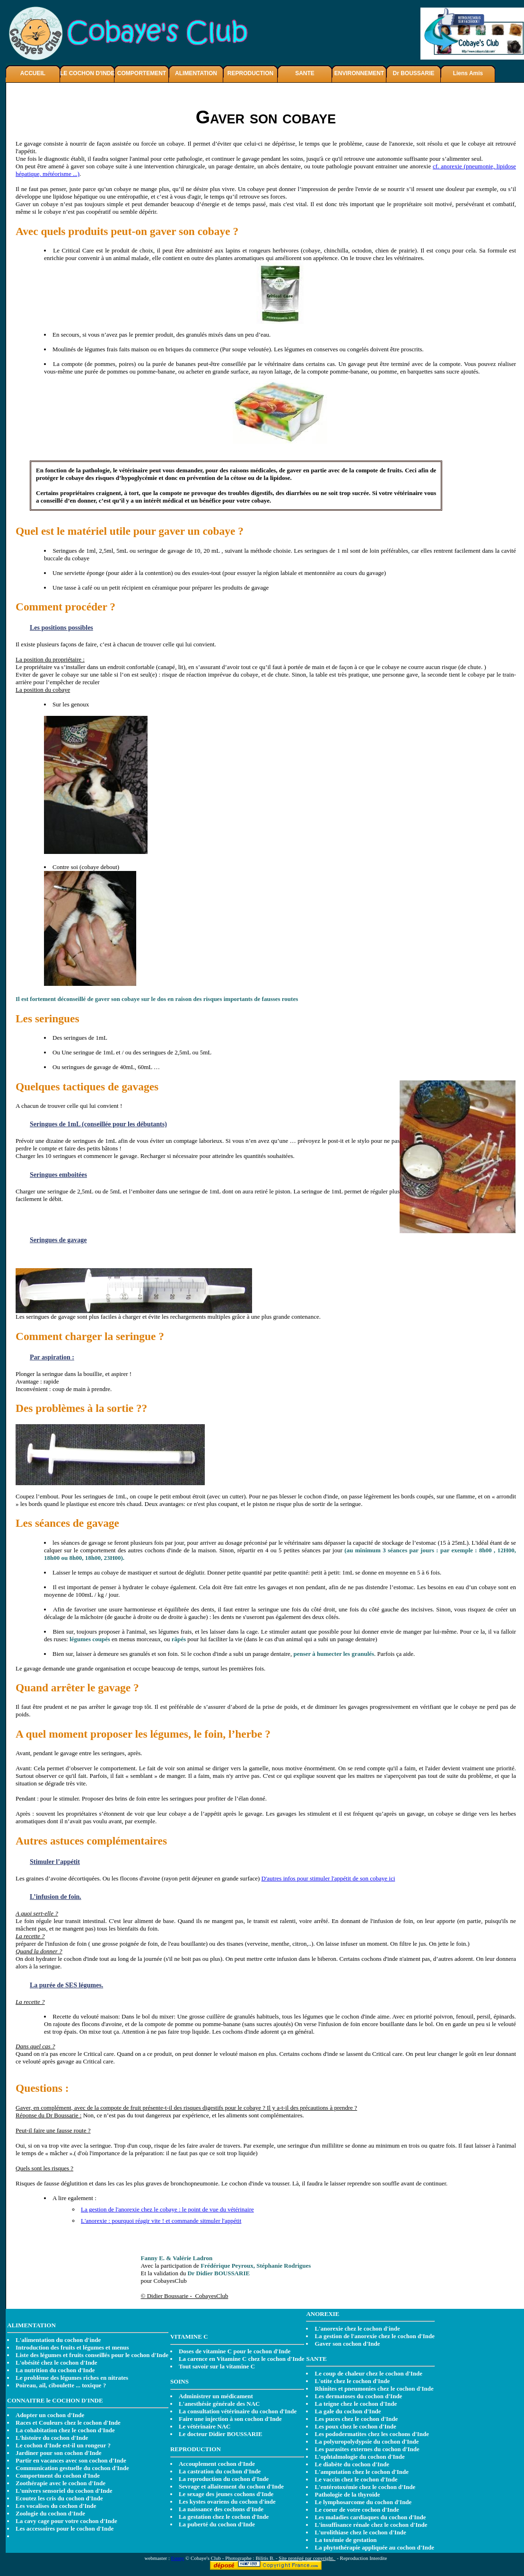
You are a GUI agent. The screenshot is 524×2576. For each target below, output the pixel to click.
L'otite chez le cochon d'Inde (352, 2381)
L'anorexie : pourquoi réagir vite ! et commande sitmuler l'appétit (161, 2220)
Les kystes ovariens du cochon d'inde (227, 2501)
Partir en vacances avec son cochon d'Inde (71, 2460)
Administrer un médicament (216, 2396)
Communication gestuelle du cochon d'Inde (72, 2468)
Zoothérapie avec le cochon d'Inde (60, 2483)
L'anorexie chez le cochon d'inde (357, 2328)
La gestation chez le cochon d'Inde (224, 2516)
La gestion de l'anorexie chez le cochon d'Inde (374, 2336)
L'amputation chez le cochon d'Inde (361, 2471)
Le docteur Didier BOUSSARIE (220, 2433)
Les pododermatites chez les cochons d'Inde (371, 2433)
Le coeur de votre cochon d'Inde (356, 2509)
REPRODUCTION (250, 73)
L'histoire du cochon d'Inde (52, 2437)
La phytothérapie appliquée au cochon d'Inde (374, 2547)
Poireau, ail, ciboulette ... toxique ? (61, 2385)
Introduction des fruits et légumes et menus (72, 2347)
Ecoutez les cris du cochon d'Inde (59, 2498)
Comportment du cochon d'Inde (58, 2475)
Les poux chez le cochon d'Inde (355, 2426)
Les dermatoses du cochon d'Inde (358, 2396)
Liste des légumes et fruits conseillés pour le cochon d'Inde (92, 2354)
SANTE (304, 73)
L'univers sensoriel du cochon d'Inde (64, 2490)
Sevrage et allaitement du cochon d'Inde (231, 2486)
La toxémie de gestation (345, 2539)
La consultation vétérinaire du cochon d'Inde (238, 2411)
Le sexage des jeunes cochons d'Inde (226, 2494)
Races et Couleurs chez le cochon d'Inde (68, 2422)
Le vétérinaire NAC (205, 2426)
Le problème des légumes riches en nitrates (72, 2377)
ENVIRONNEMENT (359, 73)
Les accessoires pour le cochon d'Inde (65, 2528)
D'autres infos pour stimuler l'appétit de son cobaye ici (328, 1878)
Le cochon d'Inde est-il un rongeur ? (63, 2445)
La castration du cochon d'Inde (220, 2471)
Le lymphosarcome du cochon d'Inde (362, 2502)
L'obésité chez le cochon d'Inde (56, 2362)
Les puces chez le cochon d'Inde (356, 2418)
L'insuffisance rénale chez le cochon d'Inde (370, 2524)
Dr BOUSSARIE (413, 73)
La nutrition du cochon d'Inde (55, 2370)
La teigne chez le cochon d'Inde (355, 2403)
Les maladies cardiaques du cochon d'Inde (370, 2517)
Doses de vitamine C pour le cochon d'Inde (234, 2351)
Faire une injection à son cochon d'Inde (230, 2418)
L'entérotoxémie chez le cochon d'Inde (364, 2486)
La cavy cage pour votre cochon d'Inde (66, 2520)
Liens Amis (468, 73)
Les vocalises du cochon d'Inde (56, 2505)
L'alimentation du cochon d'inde (58, 2339)
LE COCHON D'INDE (87, 73)
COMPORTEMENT (141, 73)
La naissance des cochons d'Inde (221, 2509)
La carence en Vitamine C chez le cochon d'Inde (242, 2358)
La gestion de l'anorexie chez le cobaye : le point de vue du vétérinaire (167, 2209)
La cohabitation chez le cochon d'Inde (65, 2430)
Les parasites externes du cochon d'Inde (366, 2449)
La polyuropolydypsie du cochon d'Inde (366, 2441)
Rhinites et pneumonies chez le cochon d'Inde (373, 2388)
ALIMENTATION (196, 73)
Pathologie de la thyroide (347, 2494)
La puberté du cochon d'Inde (217, 2524)
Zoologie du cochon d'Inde (50, 2513)
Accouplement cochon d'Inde (217, 2463)
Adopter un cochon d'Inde (50, 2415)
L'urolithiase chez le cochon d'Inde (360, 2532)
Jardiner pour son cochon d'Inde (59, 2452)
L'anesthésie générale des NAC (219, 2403)
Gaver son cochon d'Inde (347, 2343)
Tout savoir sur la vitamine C (217, 2366)
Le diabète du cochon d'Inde (351, 2464)
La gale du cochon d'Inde (347, 2411)
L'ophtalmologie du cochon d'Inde (359, 2456)
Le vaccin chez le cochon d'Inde (355, 2479)
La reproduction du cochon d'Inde (224, 2478)
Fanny (177, 2558)
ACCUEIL (32, 73)
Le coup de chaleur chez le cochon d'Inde (368, 2373)
